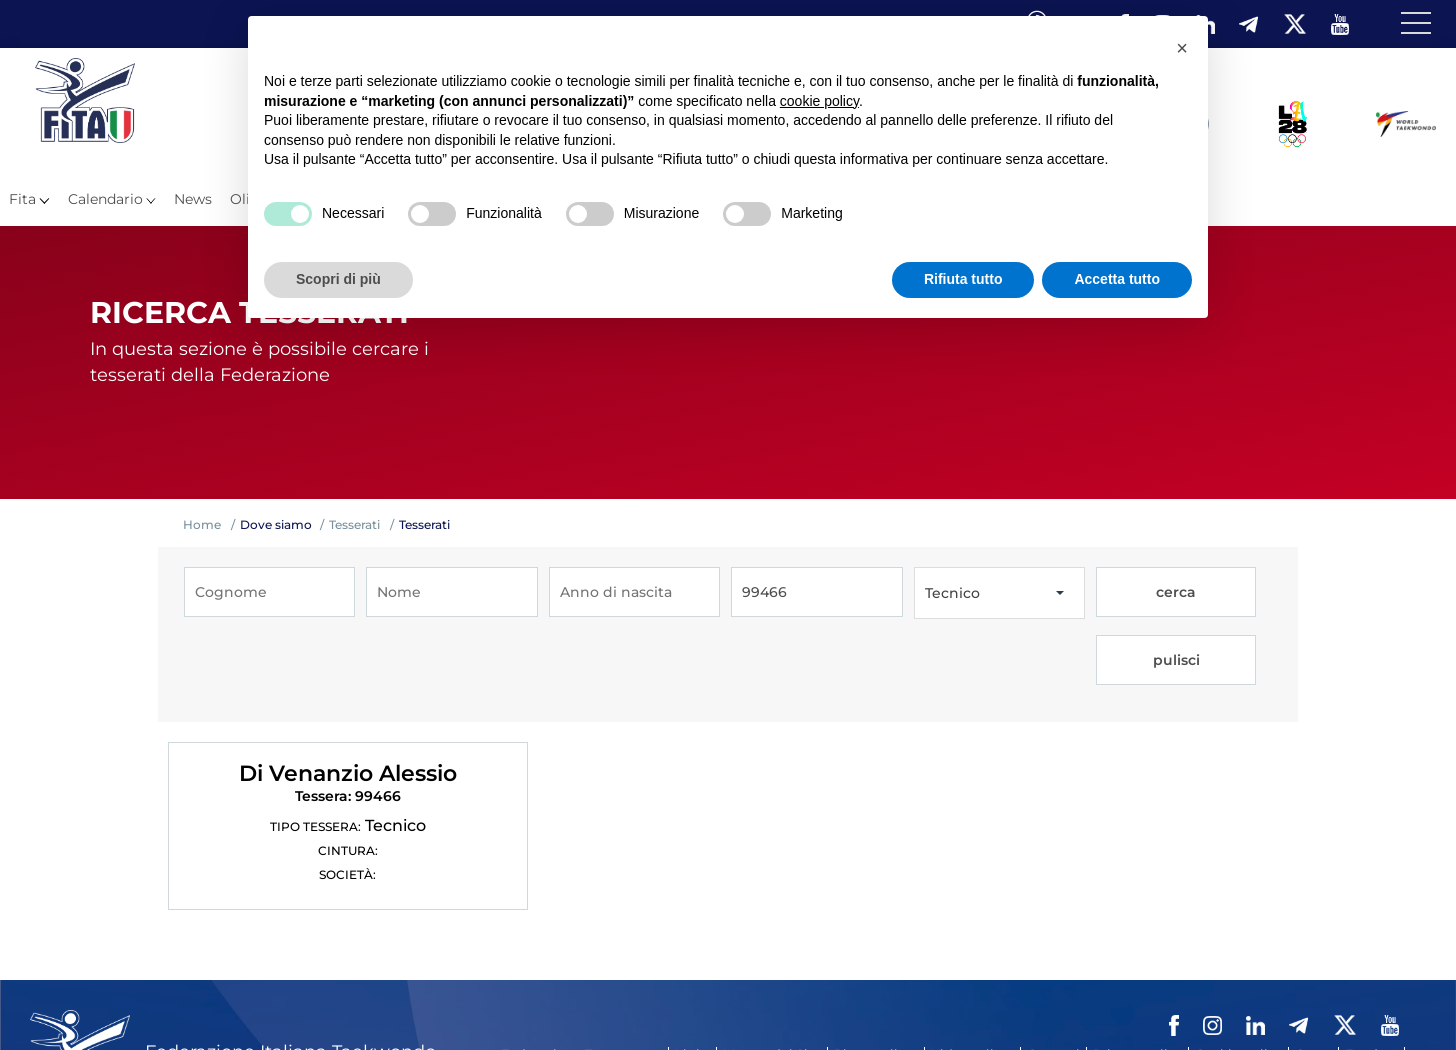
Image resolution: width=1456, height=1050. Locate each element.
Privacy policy (1137, 971)
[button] (1182, 48)
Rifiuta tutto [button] (963, 279)
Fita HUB (530, 999)
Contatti (1053, 971)
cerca (1138, 593)
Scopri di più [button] (338, 279)
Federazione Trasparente (581, 971)
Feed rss (1371, 971)
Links (692, 971)
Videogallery (972, 971)
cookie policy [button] (819, 101)
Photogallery (876, 971)
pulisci (1223, 593)
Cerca (1313, 971)
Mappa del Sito (772, 971)
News (193, 199)
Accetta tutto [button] (1117, 279)
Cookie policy (1238, 971)
